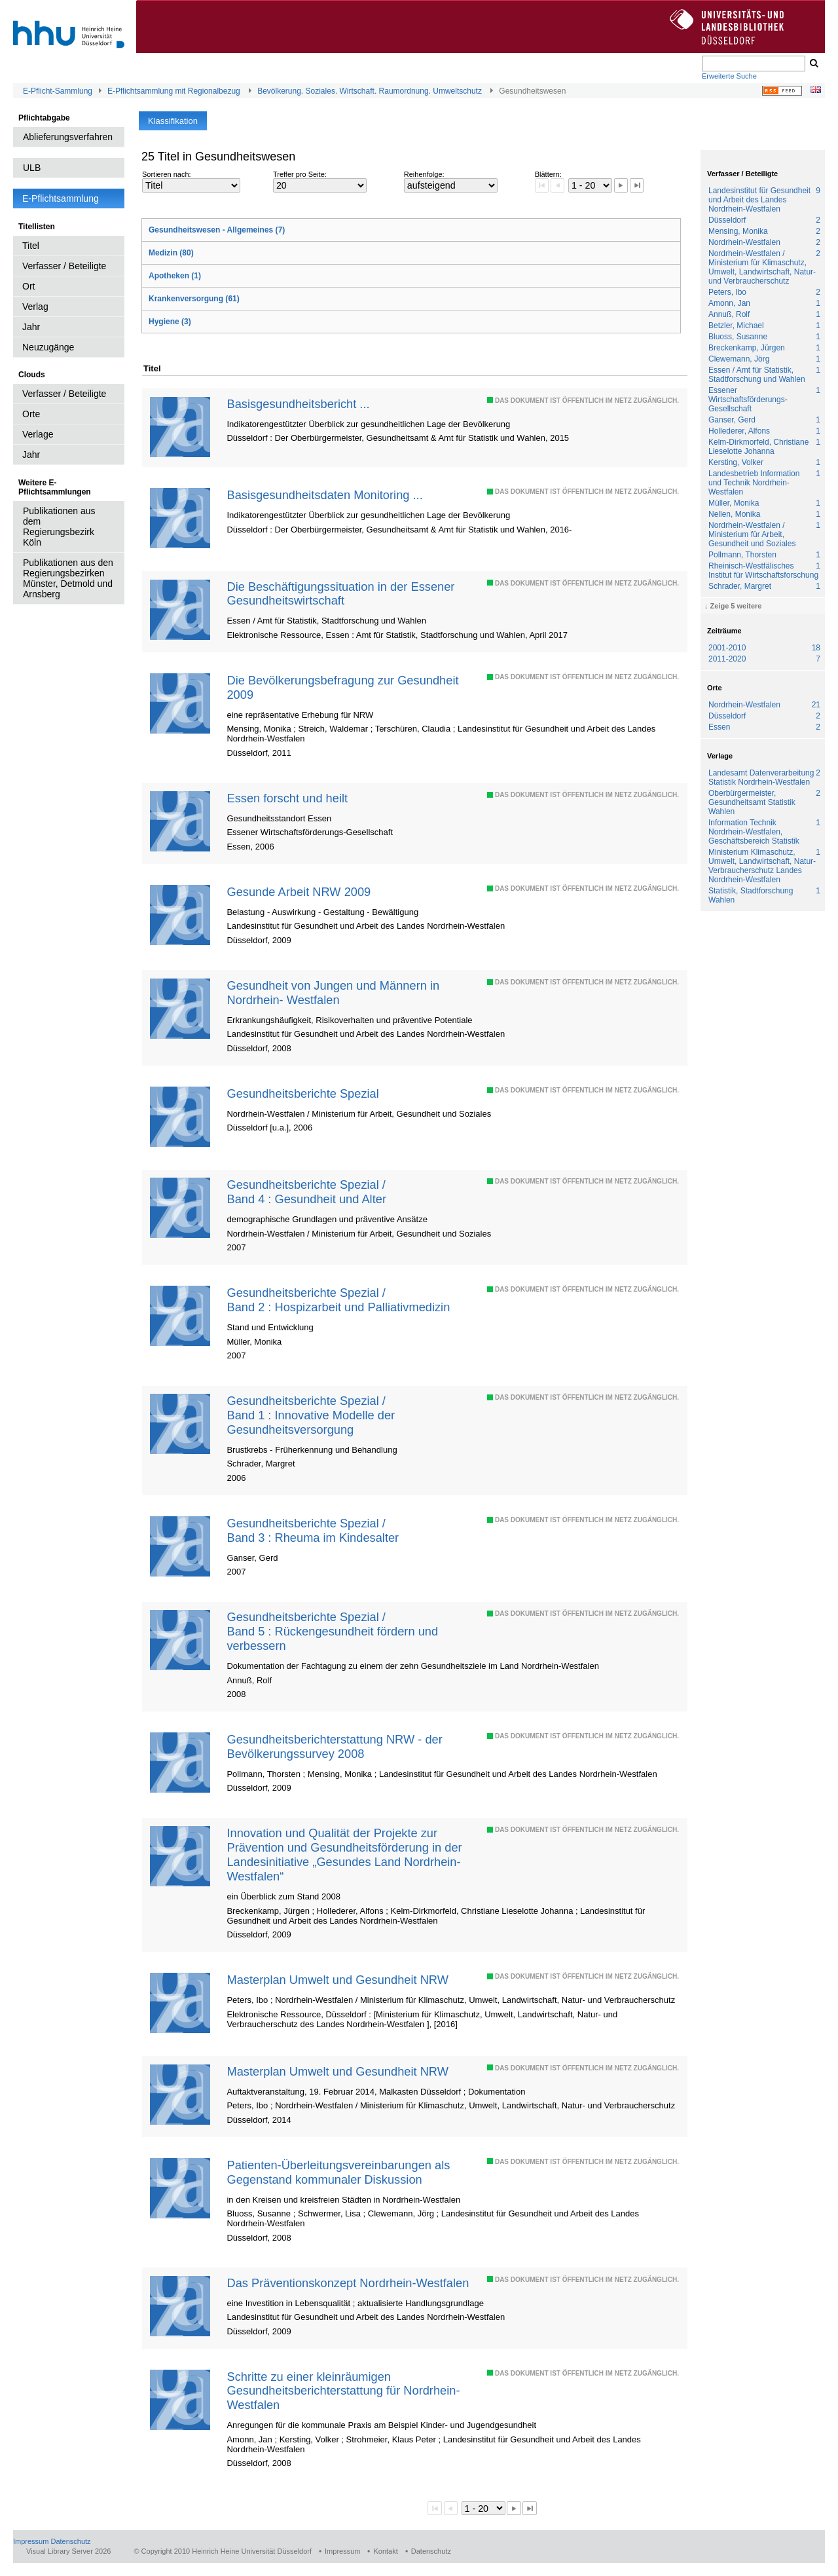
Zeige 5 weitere (736, 606)
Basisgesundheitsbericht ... (298, 404)
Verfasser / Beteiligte (64, 266)
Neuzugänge (48, 347)
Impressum (30, 2541)
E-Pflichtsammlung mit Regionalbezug (173, 91)
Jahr (31, 327)
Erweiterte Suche (729, 76)
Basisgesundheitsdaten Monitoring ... (324, 495)
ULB (32, 167)
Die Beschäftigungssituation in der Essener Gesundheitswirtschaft (340, 594)
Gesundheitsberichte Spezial (302, 1093)
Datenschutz (70, 2541)
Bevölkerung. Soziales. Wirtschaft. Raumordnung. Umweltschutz (369, 91)
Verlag (35, 306)
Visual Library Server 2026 (68, 2551)
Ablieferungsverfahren (68, 137)
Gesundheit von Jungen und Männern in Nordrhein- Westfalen (333, 993)
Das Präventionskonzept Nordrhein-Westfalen (348, 2283)
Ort (28, 286)
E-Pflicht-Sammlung (57, 91)
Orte (31, 414)
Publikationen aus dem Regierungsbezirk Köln (59, 527)
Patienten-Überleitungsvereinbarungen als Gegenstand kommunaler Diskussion (338, 2172)
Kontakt (385, 2551)
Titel (30, 245)
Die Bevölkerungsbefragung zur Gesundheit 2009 (342, 687)
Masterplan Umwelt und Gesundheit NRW (337, 1980)
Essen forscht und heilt (287, 798)
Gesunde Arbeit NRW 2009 (299, 892)
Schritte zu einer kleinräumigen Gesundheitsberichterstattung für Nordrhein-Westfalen (343, 2391)
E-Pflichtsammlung (60, 198)
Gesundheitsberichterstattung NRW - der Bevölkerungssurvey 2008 (334, 1746)
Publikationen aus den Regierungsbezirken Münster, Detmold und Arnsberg (68, 578)
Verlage (37, 434)
